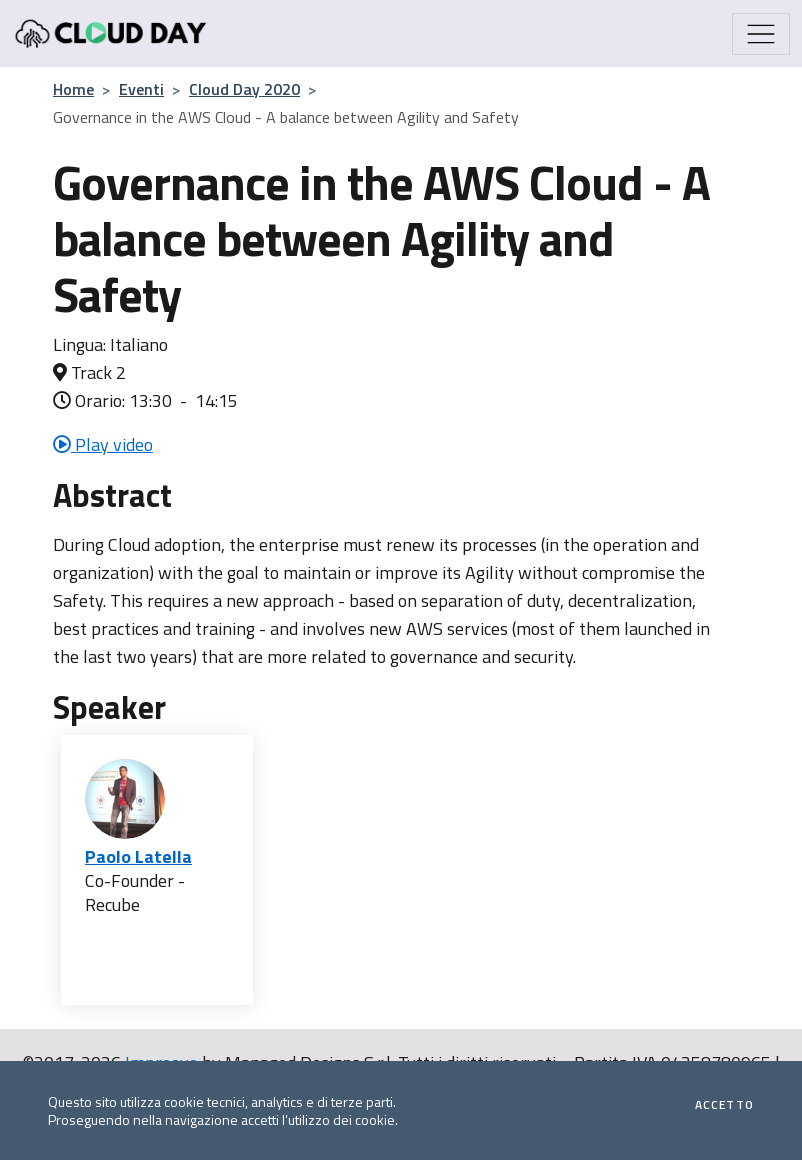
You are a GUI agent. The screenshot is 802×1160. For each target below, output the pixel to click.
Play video (103, 444)
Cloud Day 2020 (244, 89)
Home (73, 89)
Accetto (724, 1105)
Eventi (141, 89)
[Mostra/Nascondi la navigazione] (761, 34)
